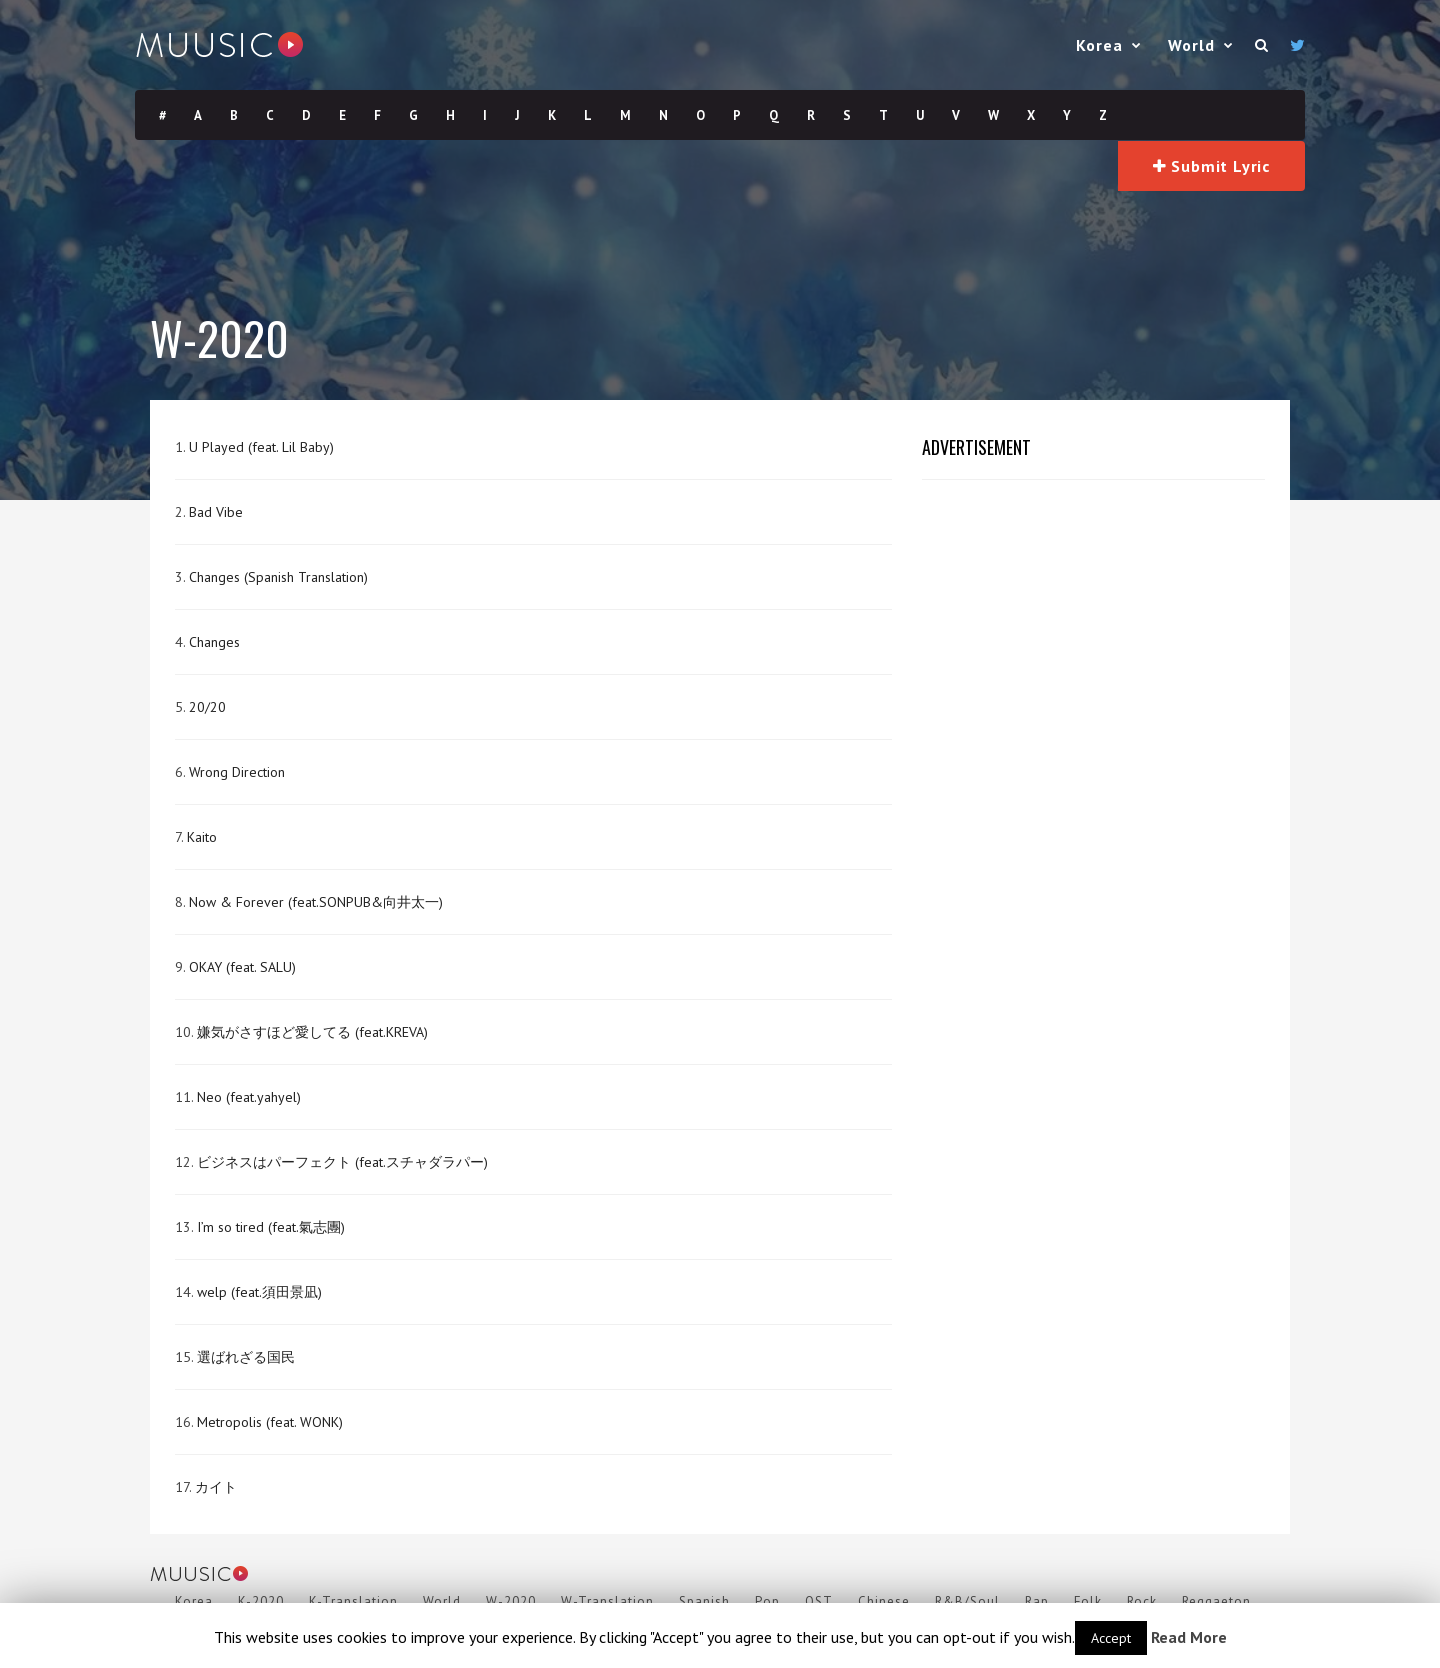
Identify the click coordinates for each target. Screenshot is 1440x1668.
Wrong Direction (237, 772)
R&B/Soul (967, 1601)
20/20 (207, 707)
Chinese (884, 1601)
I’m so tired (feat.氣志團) (271, 1227)
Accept (1111, 1638)
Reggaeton (1216, 1601)
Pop (767, 1601)
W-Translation (607, 1601)
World (1191, 45)
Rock (1142, 1601)
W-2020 (511, 1601)
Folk (1088, 1601)
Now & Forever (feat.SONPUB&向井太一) (316, 902)
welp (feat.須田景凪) (259, 1292)
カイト (216, 1487)
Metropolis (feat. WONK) (270, 1422)
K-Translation (353, 1601)
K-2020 (261, 1601)
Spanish (704, 1601)
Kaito (202, 837)
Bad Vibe (216, 512)
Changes (214, 642)
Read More (1189, 1637)
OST (819, 1601)
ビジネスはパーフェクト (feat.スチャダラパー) (342, 1162)
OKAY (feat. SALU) (242, 967)
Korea (1099, 45)
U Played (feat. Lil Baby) (261, 447)
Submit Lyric (1211, 166)
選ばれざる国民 (246, 1357)
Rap (1037, 1601)
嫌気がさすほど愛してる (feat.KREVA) (312, 1032)
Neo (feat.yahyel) (249, 1097)
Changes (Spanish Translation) (278, 577)
